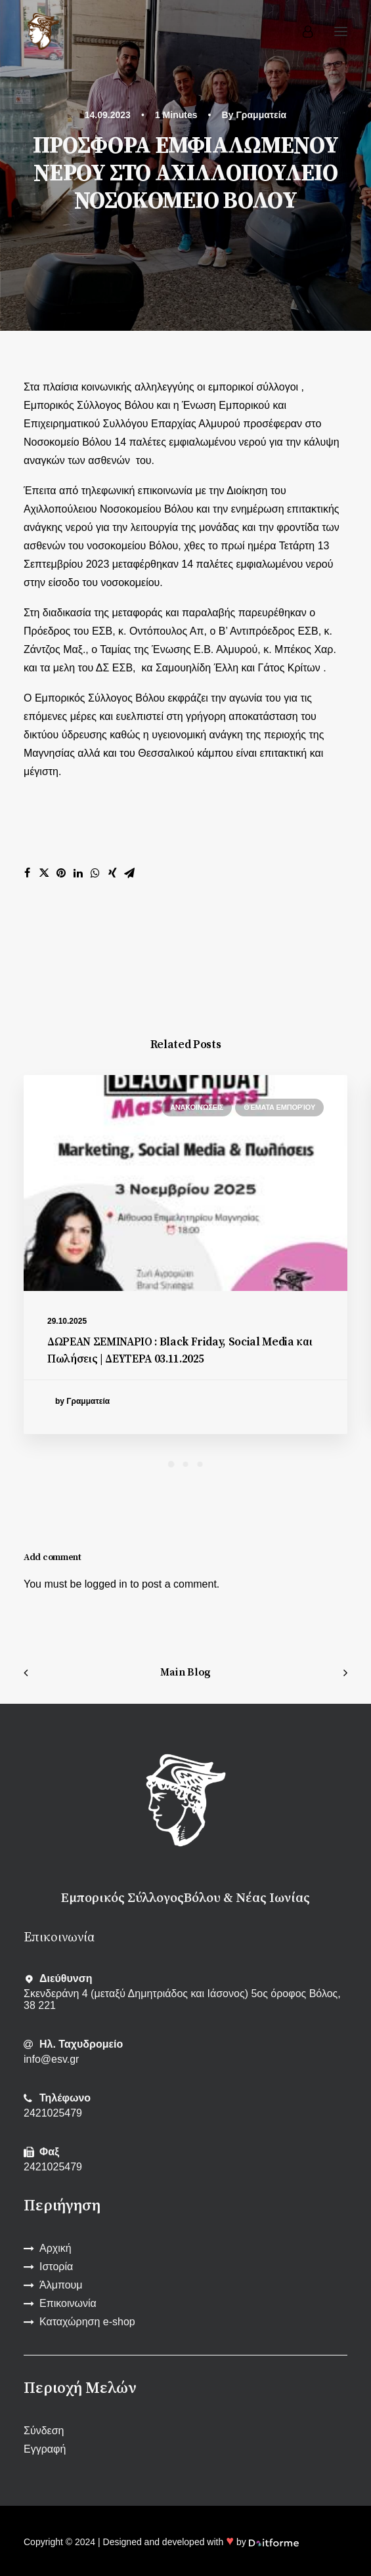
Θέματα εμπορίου (279, 1107)
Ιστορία (56, 2266)
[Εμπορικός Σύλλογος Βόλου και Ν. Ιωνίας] (43, 31)
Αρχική (55, 2248)
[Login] (302, 31)
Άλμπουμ (61, 2285)
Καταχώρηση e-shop (87, 2321)
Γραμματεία (261, 115)
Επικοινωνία (68, 2303)
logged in (106, 1584)
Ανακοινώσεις (196, 1107)
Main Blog (185, 1672)
